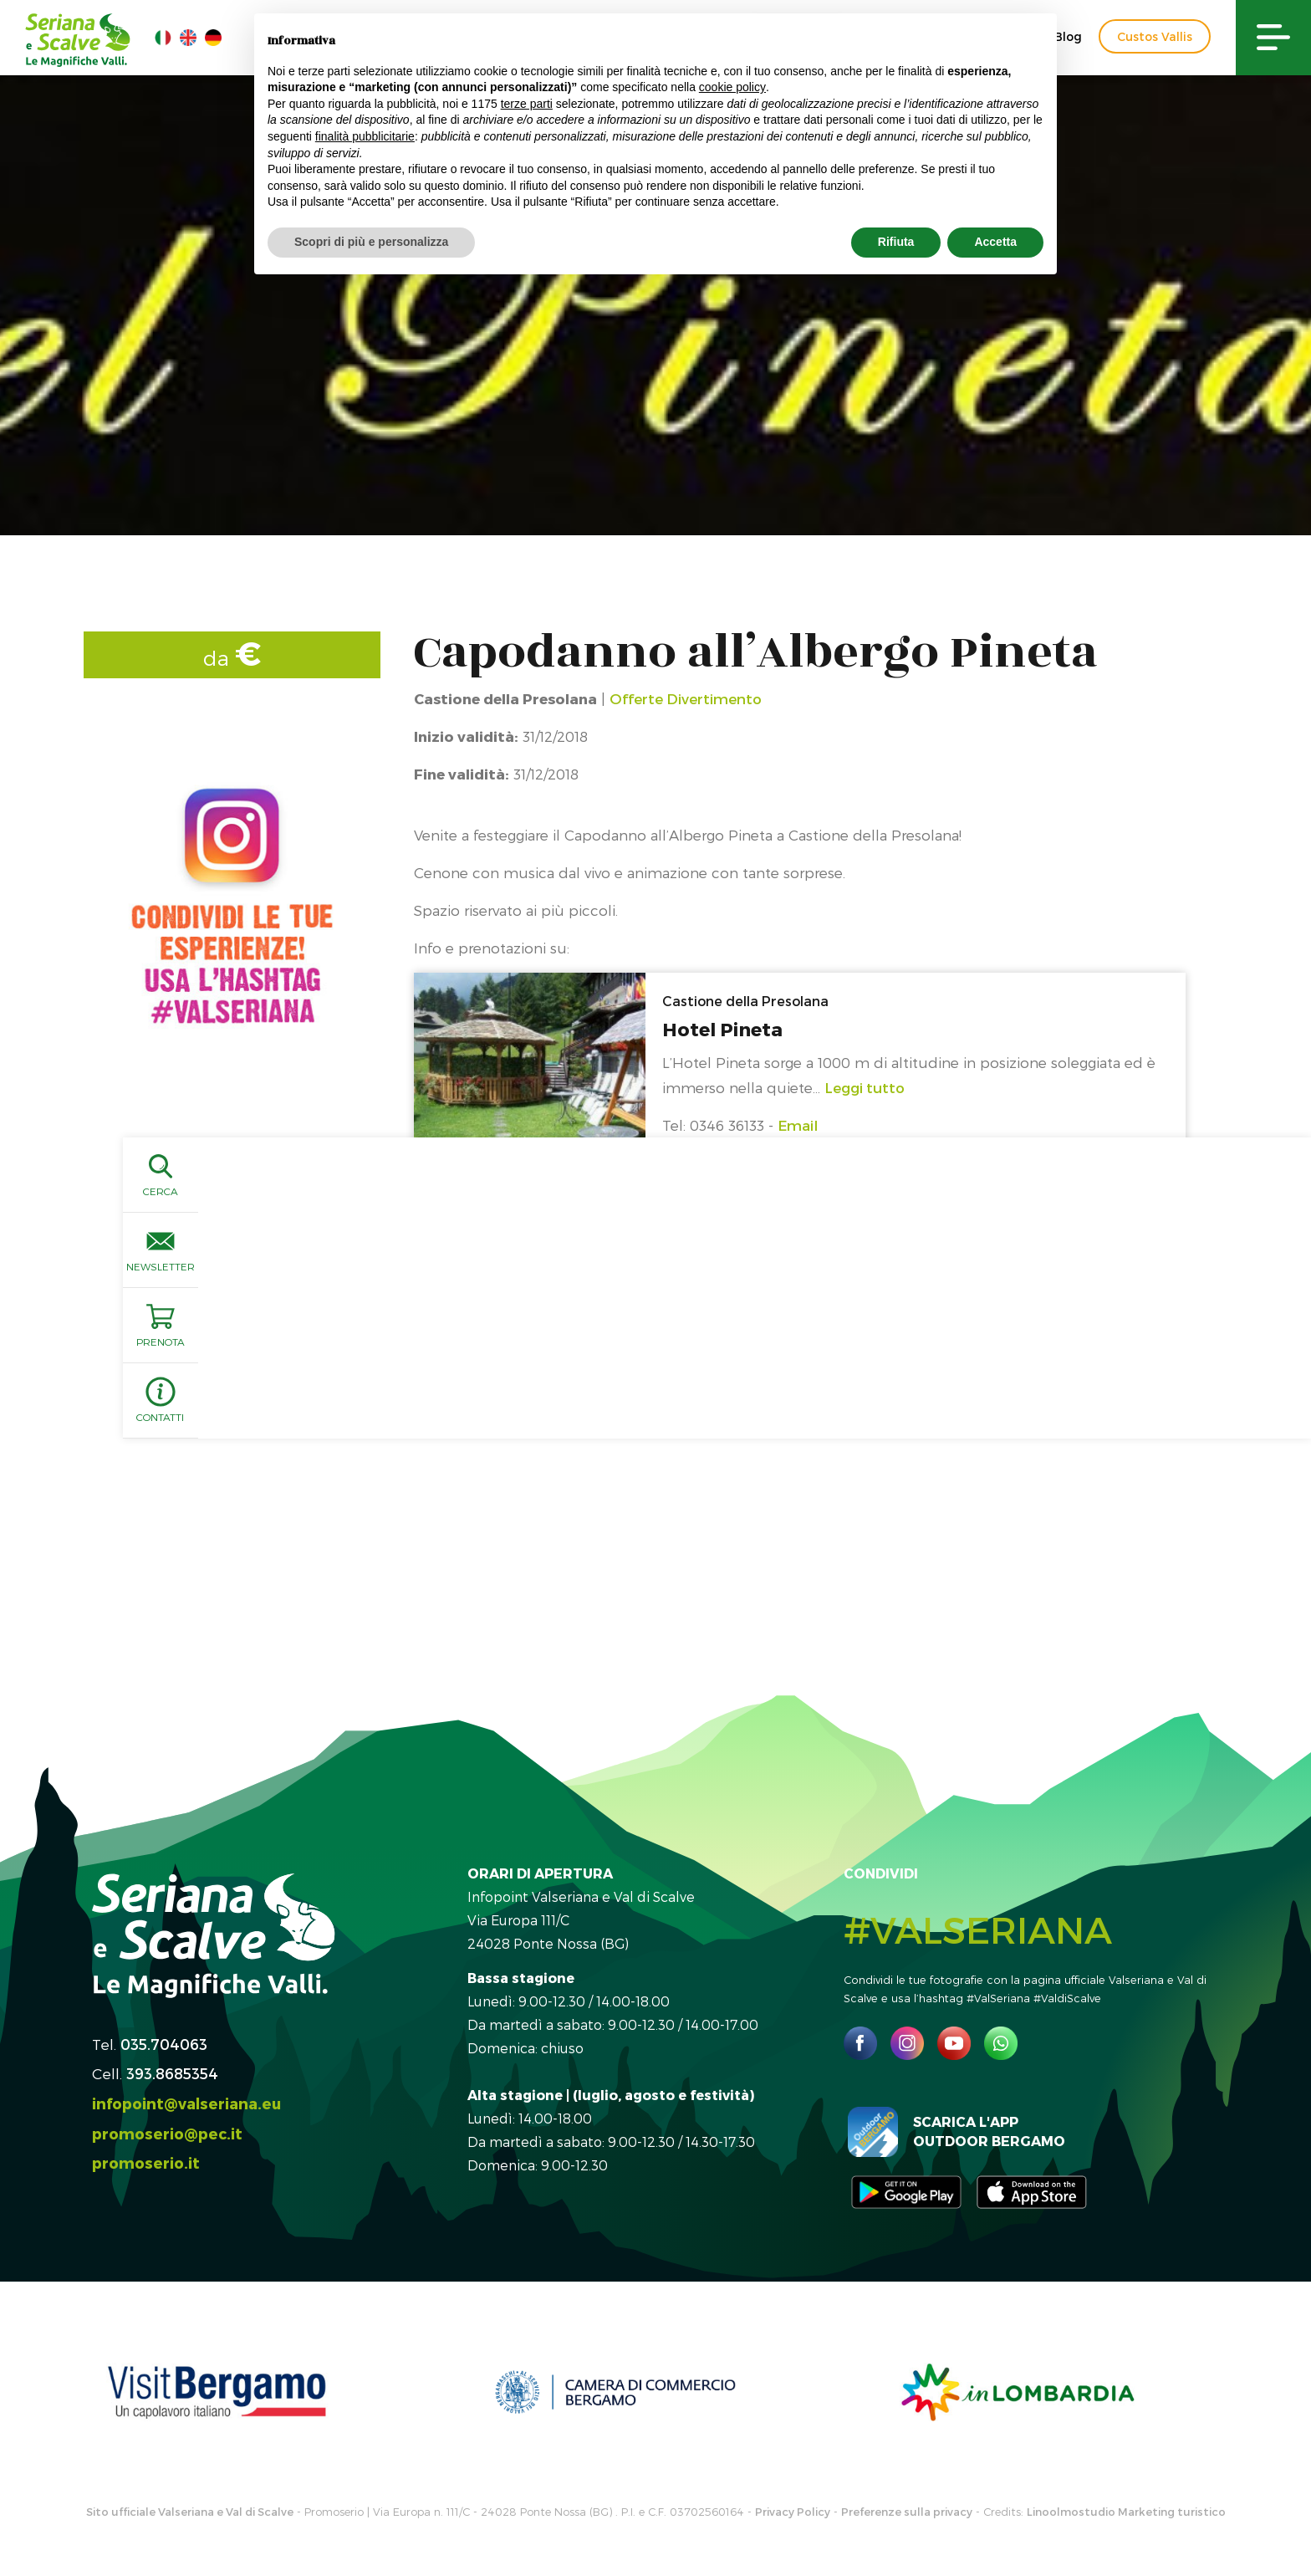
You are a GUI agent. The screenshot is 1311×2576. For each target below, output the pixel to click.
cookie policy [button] (732, 87)
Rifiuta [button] (896, 241)
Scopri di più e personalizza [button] (371, 241)
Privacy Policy (792, 2511)
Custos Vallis (1154, 36)
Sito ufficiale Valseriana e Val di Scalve (189, 2511)
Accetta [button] (995, 241)
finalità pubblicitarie (365, 136)
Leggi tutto (864, 1087)
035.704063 (163, 2043)
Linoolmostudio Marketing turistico (1126, 2511)
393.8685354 (172, 2073)
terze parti (527, 103)
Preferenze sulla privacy (906, 2511)
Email (798, 1125)
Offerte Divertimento (686, 698)
